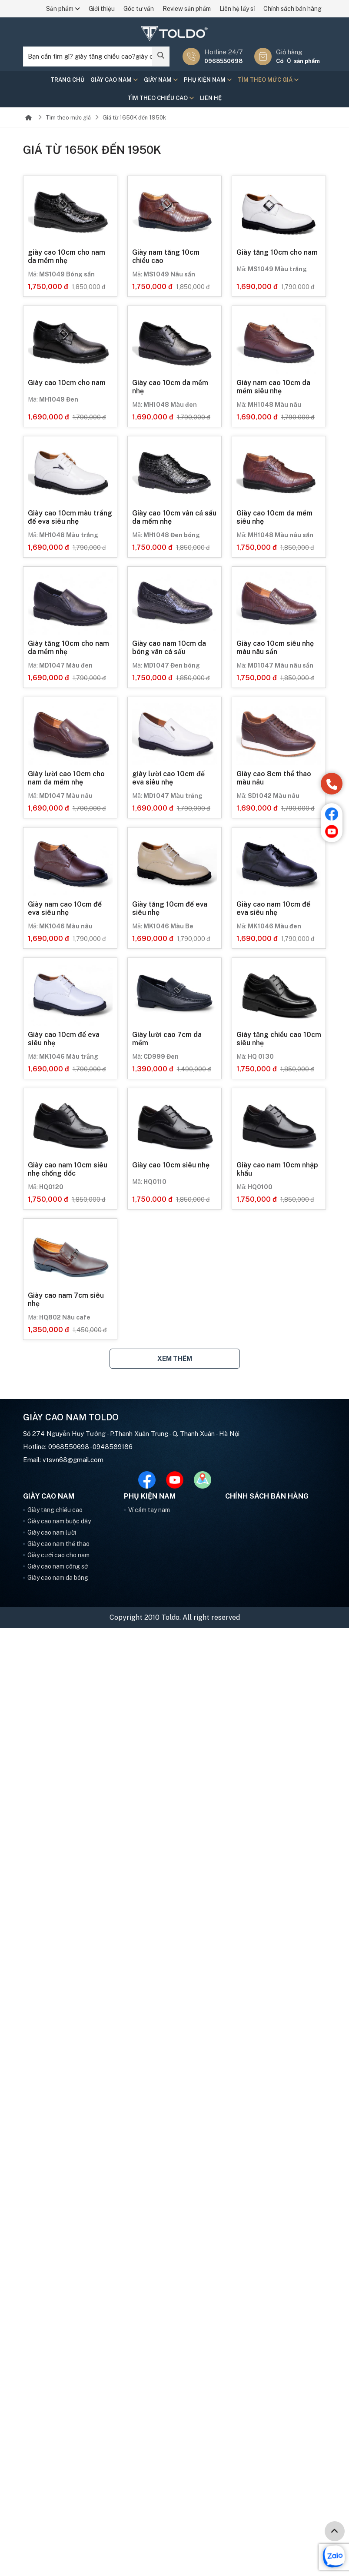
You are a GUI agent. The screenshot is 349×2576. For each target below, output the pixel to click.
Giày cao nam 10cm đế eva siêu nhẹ (273, 908)
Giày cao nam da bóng (57, 1577)
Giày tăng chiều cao (55, 1509)
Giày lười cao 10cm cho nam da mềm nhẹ (66, 778)
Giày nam (161, 79)
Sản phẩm (63, 8)
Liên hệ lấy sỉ (237, 8)
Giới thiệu (102, 8)
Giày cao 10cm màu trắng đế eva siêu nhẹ (70, 517)
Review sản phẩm (187, 8)
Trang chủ (67, 79)
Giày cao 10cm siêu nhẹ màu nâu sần (275, 647)
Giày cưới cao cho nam (58, 1555)
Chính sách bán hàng (292, 8)
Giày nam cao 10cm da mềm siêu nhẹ (273, 387)
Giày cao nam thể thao (58, 1543)
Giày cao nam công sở (57, 1566)
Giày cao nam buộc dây (59, 1521)
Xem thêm (174, 1358)
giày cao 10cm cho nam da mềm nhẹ (66, 256)
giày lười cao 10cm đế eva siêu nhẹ (168, 778)
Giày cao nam (114, 79)
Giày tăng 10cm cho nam (277, 252)
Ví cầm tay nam (149, 1509)
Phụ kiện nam (208, 79)
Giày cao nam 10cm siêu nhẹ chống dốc (67, 1169)
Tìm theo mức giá (268, 79)
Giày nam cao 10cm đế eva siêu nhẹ (65, 908)
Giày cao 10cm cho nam (67, 383)
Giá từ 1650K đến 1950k (134, 117)
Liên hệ (211, 98)
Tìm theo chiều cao (160, 98)
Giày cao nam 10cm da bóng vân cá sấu (169, 647)
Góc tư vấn (138, 8)
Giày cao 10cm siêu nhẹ (170, 1165)
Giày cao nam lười (51, 1532)
